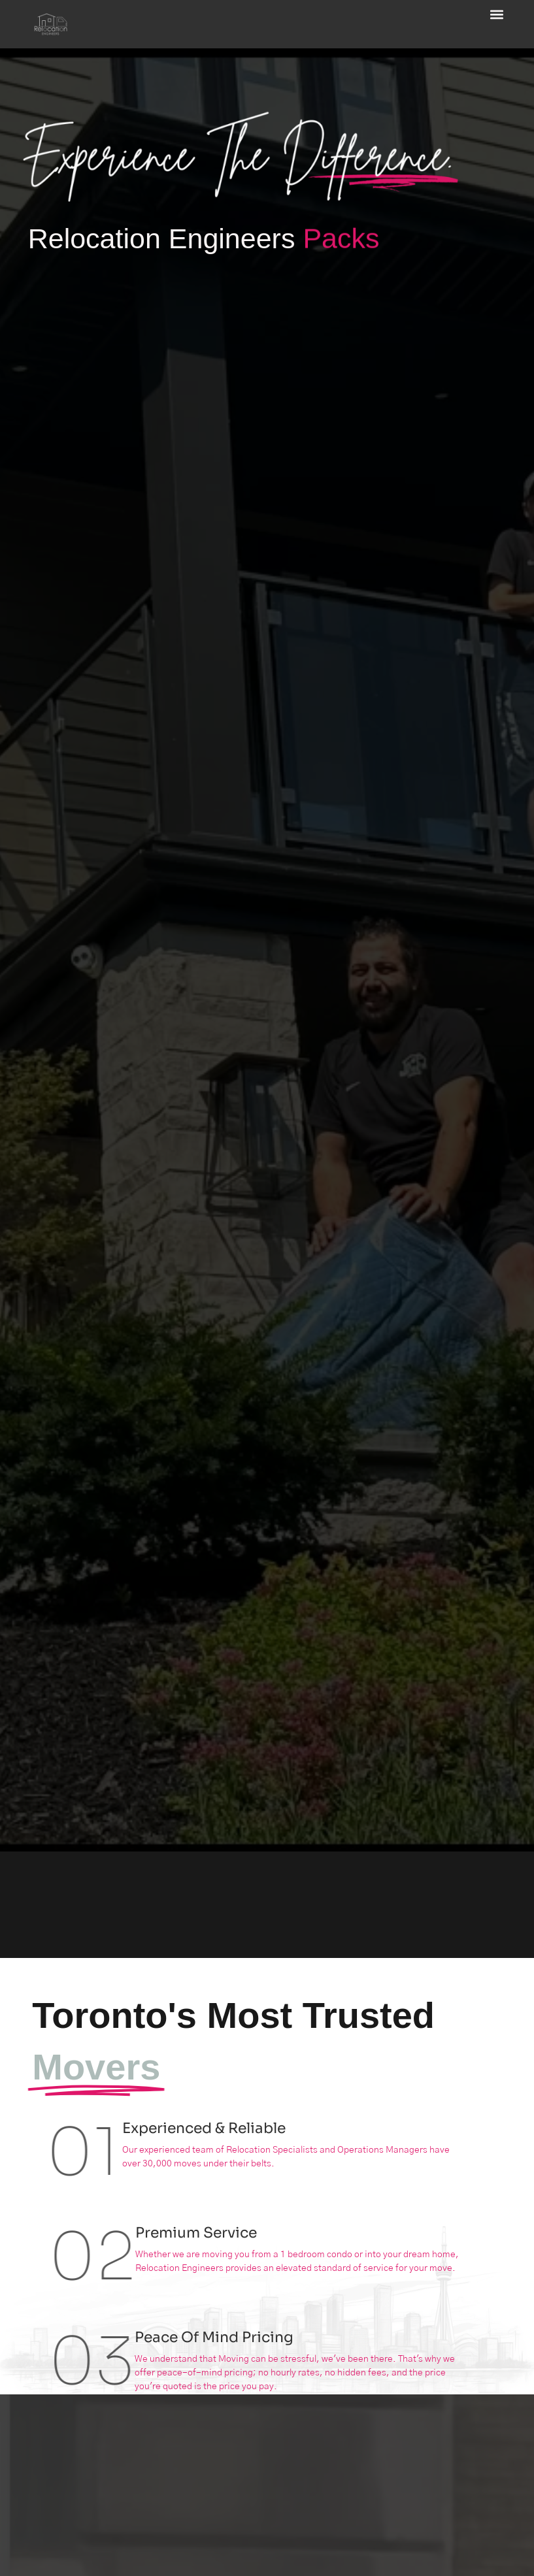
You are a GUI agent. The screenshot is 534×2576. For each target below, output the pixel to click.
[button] (496, 14)
